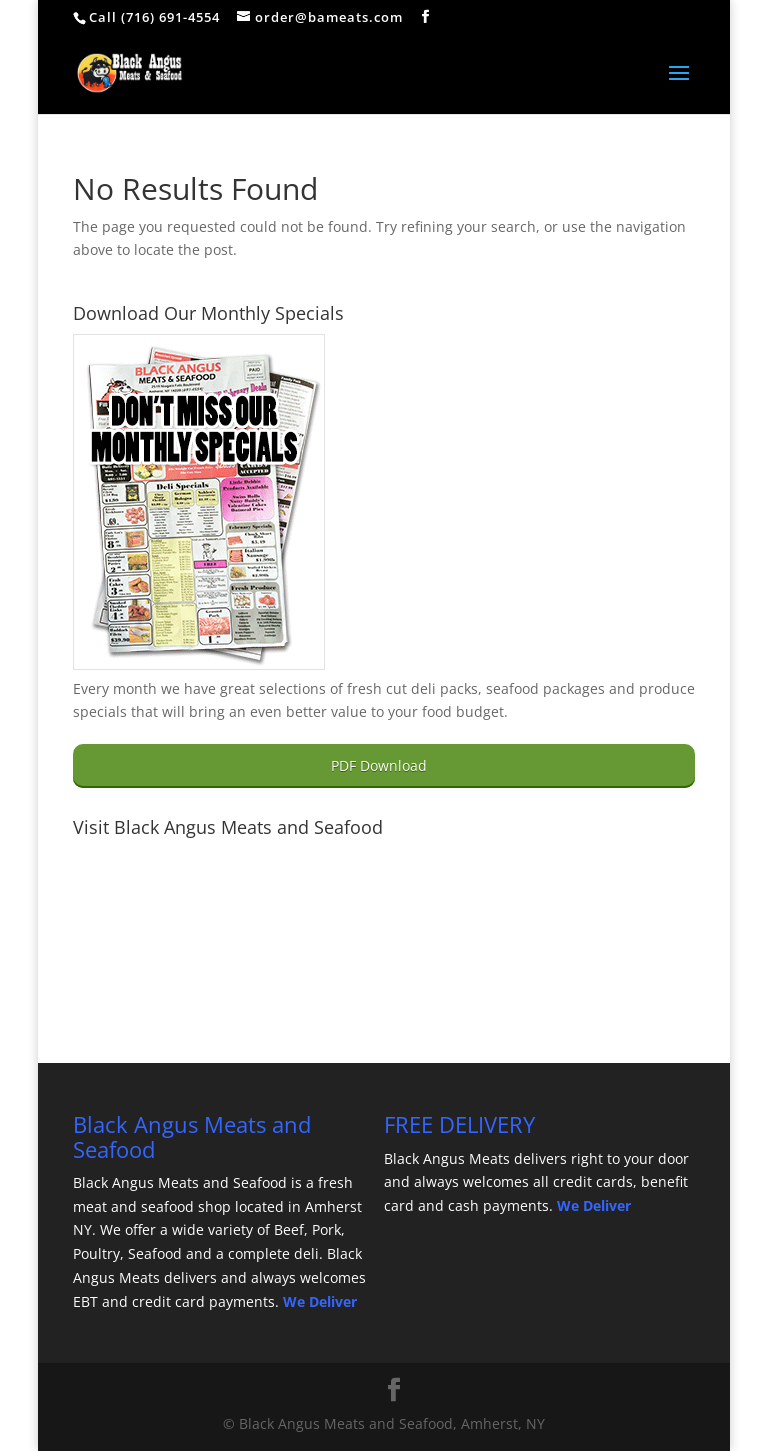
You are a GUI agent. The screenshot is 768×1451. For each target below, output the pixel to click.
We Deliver (320, 1301)
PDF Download (379, 765)
